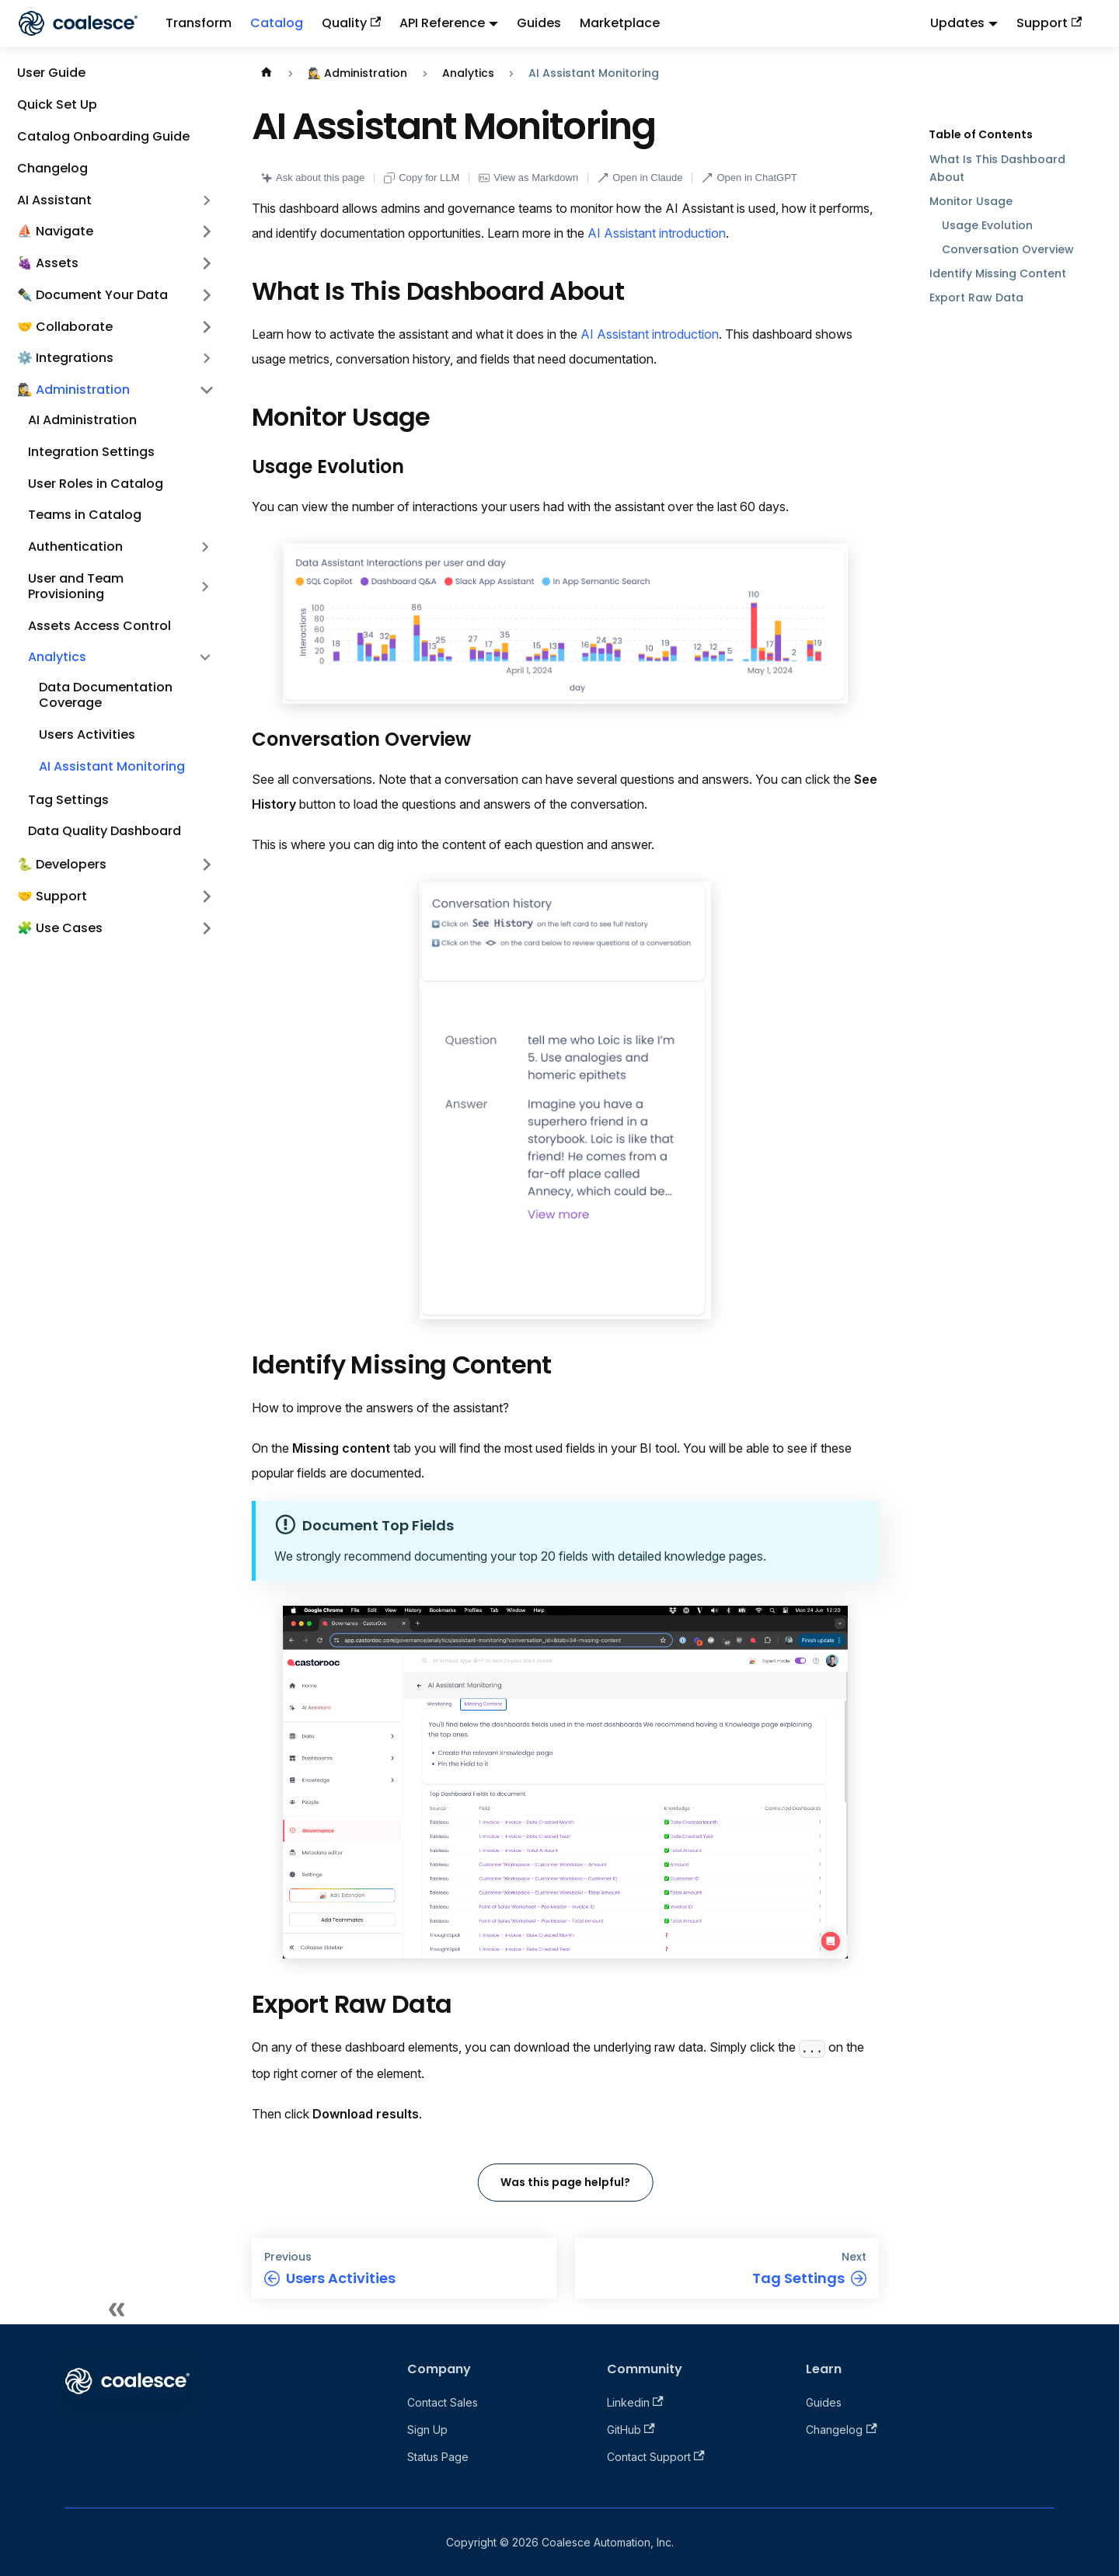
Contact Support (656, 2456)
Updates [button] (957, 23)
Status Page (438, 2456)
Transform (199, 23)
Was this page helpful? (565, 2182)
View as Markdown (528, 177)
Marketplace (620, 23)
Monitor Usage (971, 201)
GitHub (631, 2429)
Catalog (276, 23)
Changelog (841, 2429)
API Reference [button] (442, 23)
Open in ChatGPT (749, 177)
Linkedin (635, 2402)
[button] (116, 232)
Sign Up (427, 2429)
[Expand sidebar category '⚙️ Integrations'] (207, 358)
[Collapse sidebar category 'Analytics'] (205, 657)
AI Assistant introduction (656, 233)
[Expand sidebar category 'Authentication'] (205, 547)
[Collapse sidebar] (116, 2308)
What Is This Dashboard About (997, 168)
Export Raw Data (976, 297)
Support (1049, 23)
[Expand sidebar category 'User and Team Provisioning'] (205, 586)
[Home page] (266, 73)
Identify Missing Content (997, 273)
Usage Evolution (987, 225)
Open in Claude (640, 177)
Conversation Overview (1008, 249)
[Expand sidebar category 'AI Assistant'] (207, 200)
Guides (539, 23)
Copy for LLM (421, 177)
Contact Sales (442, 2402)
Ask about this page (312, 177)
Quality (351, 23)
